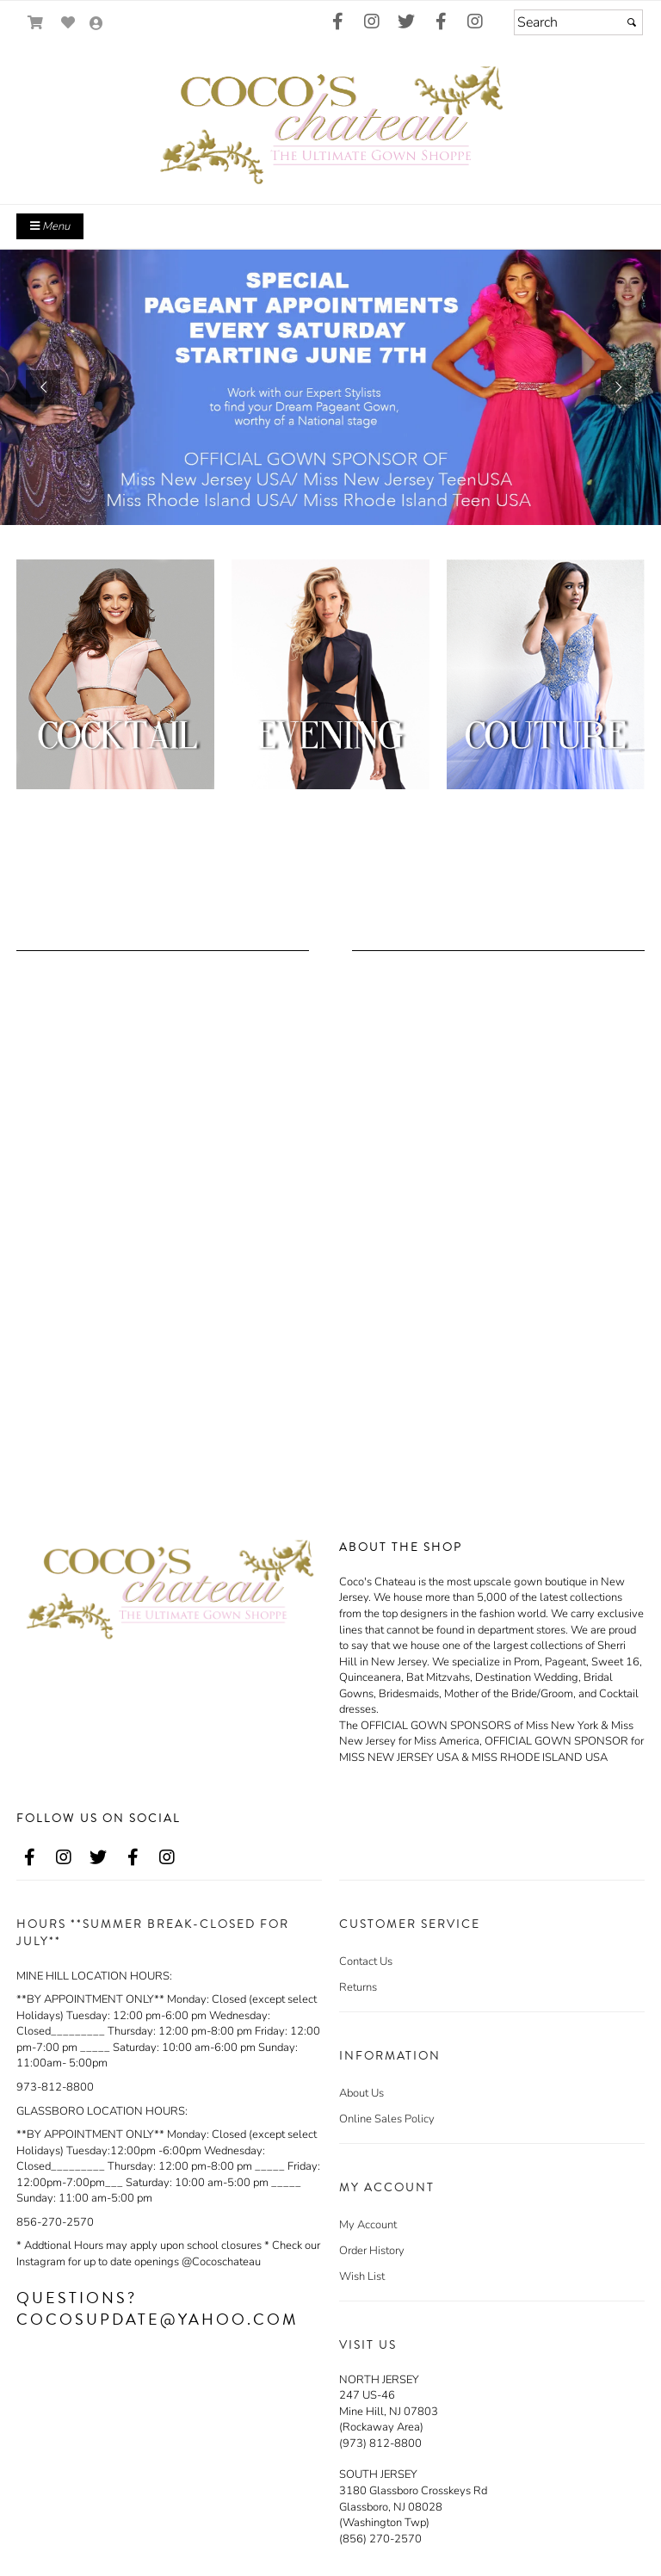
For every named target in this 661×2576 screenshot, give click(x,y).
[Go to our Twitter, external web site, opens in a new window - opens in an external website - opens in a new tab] (406, 22)
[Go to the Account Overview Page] (96, 24)
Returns (358, 1987)
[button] (43, 387)
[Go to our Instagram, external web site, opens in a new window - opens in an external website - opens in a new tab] (372, 22)
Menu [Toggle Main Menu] (50, 226)
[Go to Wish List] (68, 22)
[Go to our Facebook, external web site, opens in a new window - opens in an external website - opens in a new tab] (337, 22)
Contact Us (365, 1961)
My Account (368, 2225)
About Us (361, 2093)
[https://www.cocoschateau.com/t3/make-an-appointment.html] (330, 387)
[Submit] (632, 22)
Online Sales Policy (387, 2119)
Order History (372, 2250)
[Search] (578, 22)
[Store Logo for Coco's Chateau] (330, 121)
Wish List (362, 2276)
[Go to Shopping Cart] (36, 22)
